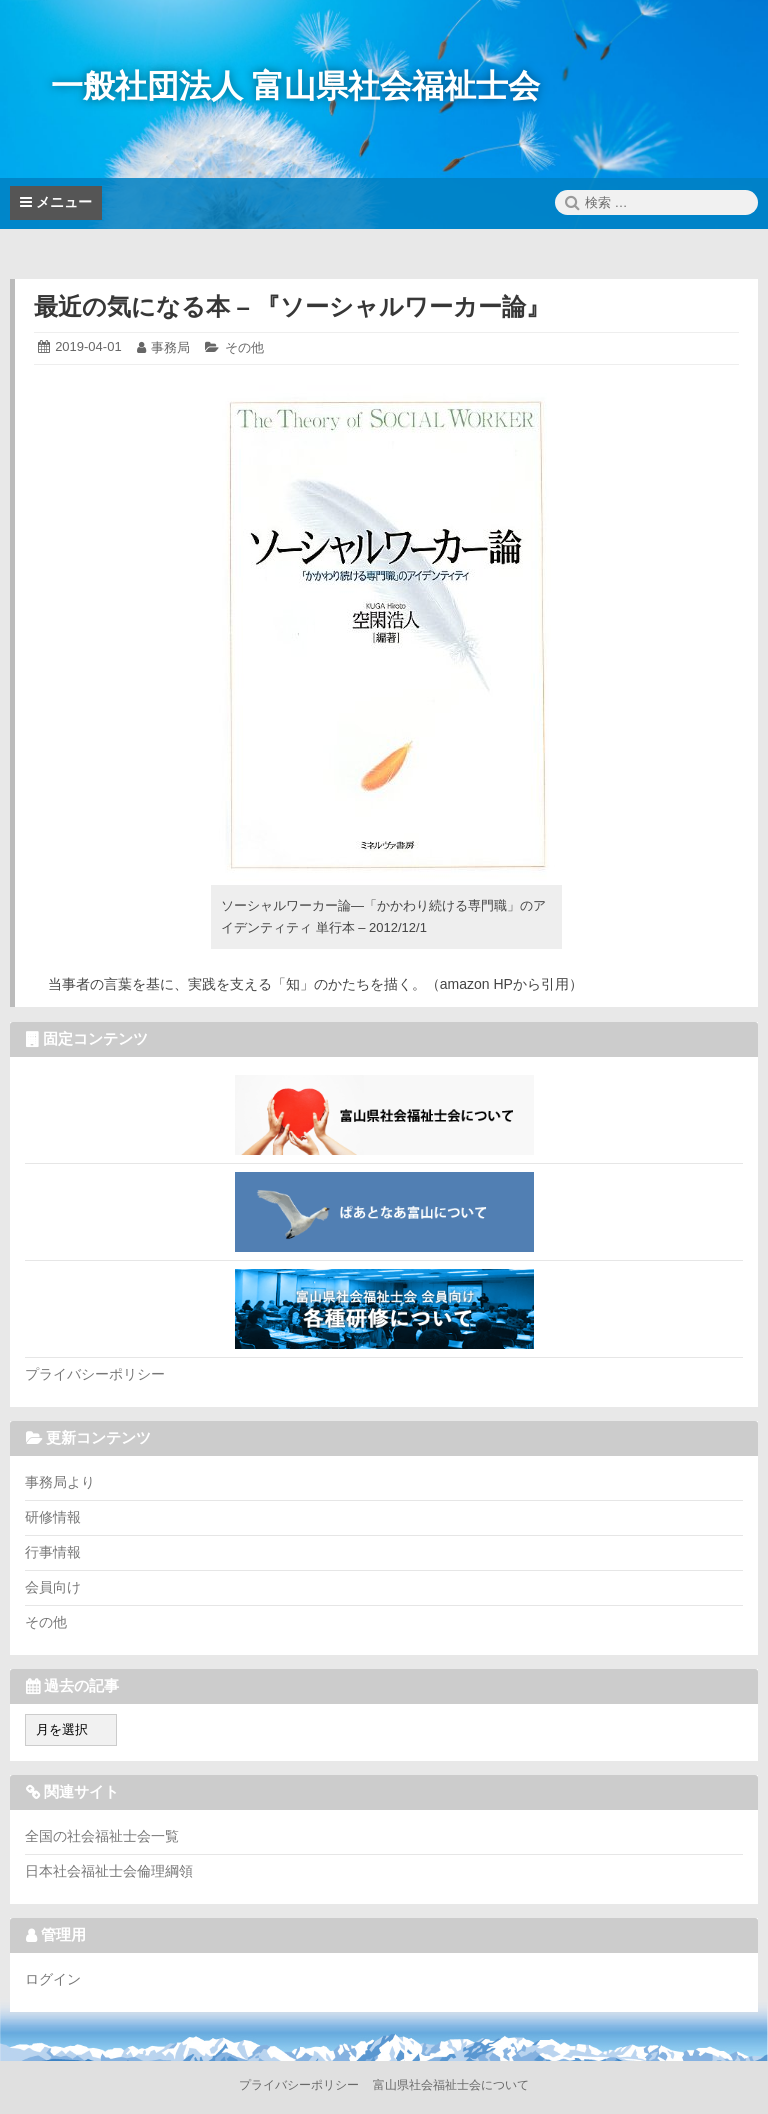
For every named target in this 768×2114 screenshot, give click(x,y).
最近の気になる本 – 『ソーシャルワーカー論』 (292, 306)
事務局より (60, 1482)
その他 (244, 347)
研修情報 (53, 1517)
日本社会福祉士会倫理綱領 (109, 1871)
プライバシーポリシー (95, 1374)
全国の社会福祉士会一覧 (102, 1836)
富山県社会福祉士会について (384, 1115)
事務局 (170, 347)
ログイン (53, 1979)
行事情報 (53, 1552)
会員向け (53, 1587)
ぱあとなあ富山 (384, 1212)
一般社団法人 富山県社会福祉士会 (295, 86)
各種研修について (384, 1309)
